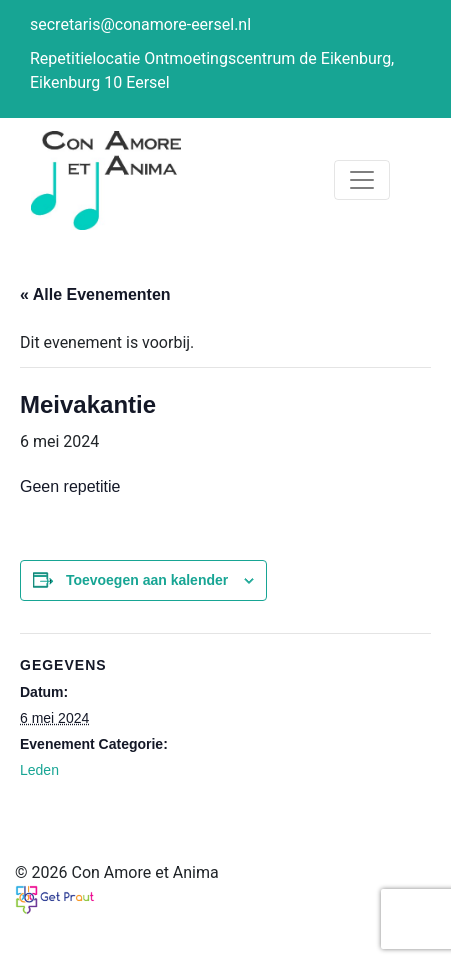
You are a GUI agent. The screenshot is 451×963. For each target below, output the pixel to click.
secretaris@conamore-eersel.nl (140, 24)
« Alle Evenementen (95, 294)
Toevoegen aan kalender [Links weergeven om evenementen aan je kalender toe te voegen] (147, 580)
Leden (39, 770)
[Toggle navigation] (362, 180)
